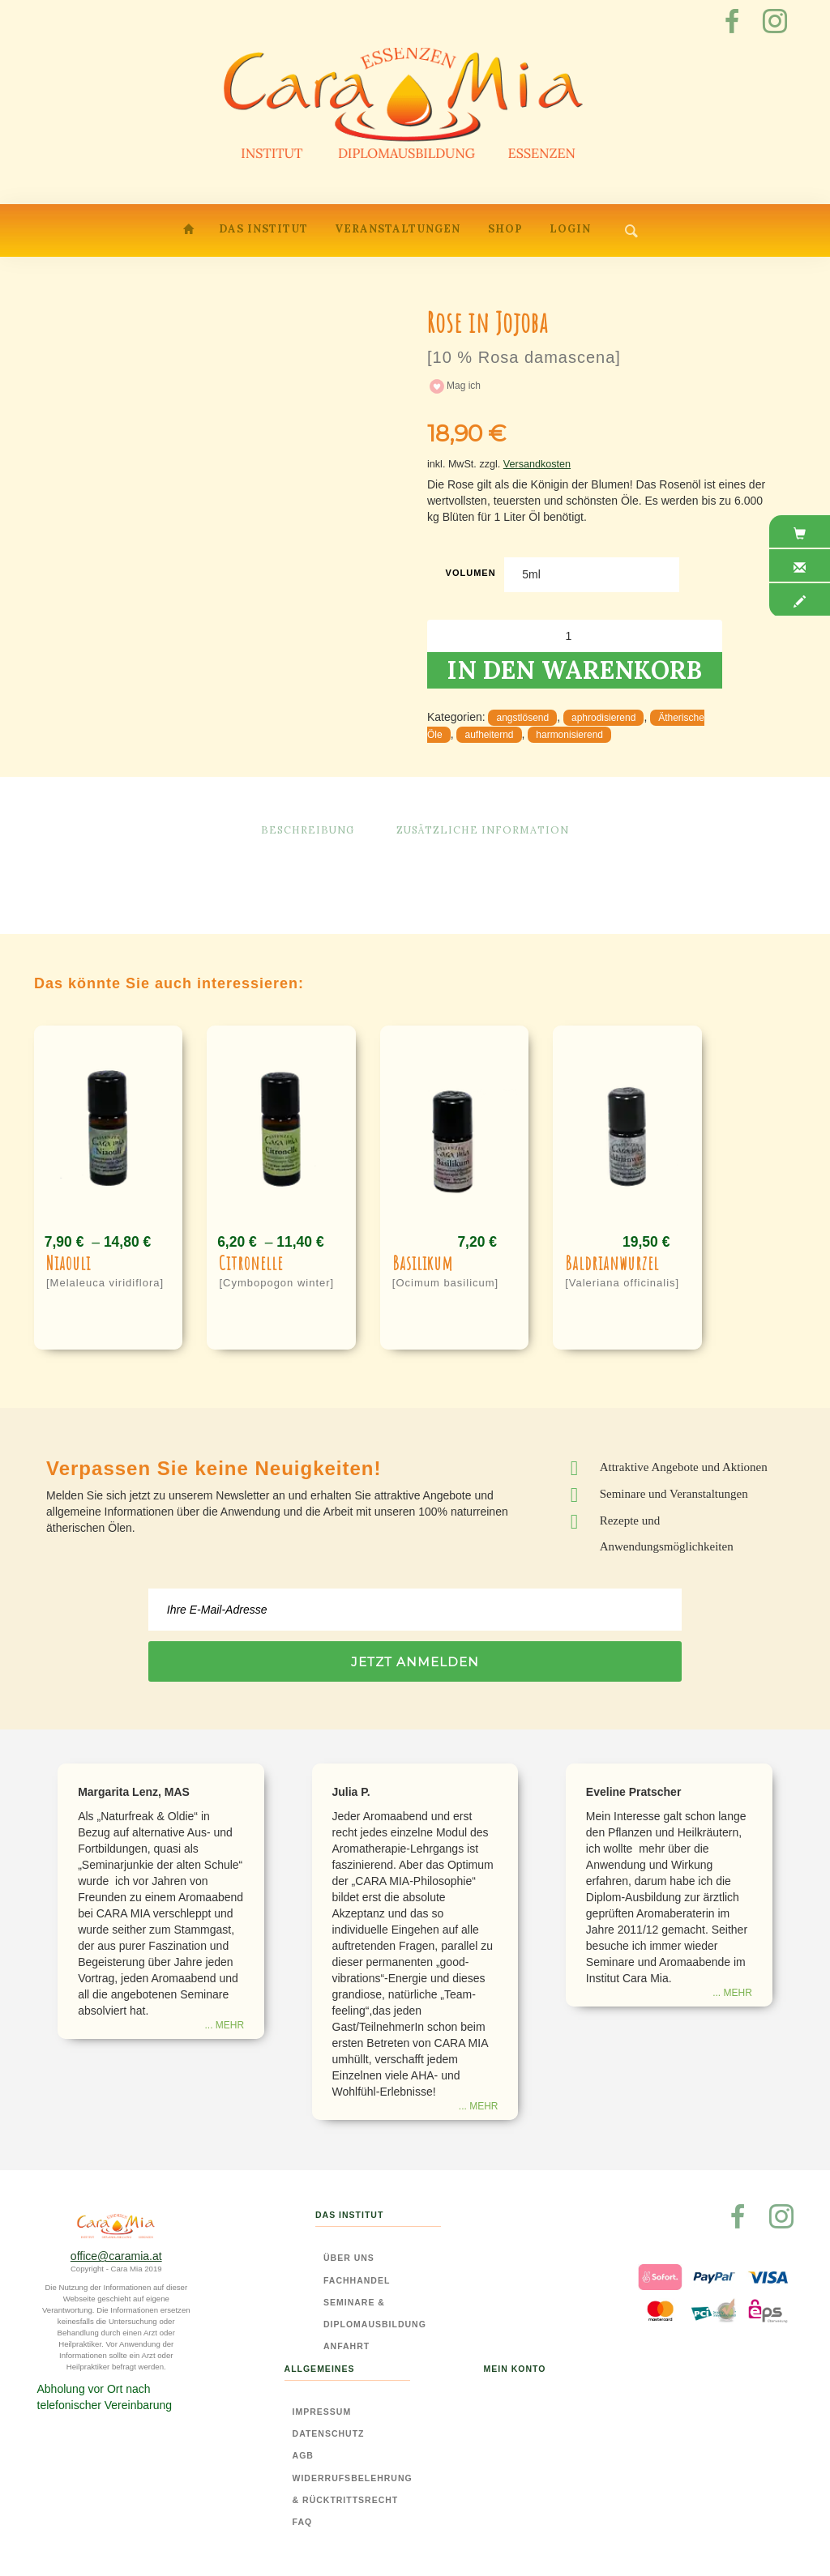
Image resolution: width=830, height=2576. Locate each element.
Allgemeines (320, 2368)
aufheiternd (488, 734)
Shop (505, 229)
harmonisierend (569, 734)
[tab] (799, 533)
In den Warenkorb (574, 670)
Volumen (471, 573)
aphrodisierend (603, 717)
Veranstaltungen (397, 229)
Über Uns (348, 2258)
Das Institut (263, 229)
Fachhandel (356, 2280)
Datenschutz (329, 2433)
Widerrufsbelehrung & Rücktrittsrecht (353, 2489)
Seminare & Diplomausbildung (374, 2313)
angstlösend (522, 717)
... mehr (224, 2025)
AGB (303, 2455)
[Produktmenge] (574, 636)
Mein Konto (515, 2368)
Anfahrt (346, 2346)
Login (570, 229)
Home (190, 231)
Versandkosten (537, 464)
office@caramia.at (116, 2256)
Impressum (322, 2411)
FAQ (303, 2522)
